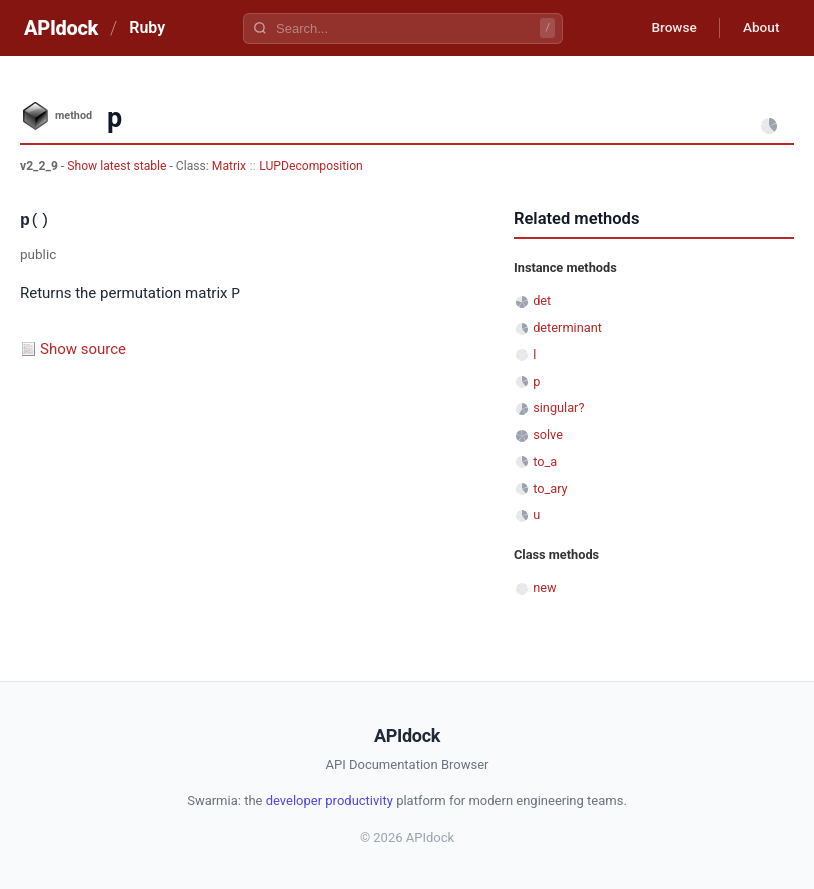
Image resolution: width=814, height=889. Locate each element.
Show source (83, 348)
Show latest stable (118, 166)
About (759, 28)
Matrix (229, 166)
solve (548, 434)
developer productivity (329, 800)
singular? (558, 407)
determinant (567, 327)
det (542, 300)
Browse (668, 28)
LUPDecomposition (311, 166)
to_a (545, 461)
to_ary (550, 488)
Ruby (147, 27)
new (544, 587)
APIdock (61, 28)
